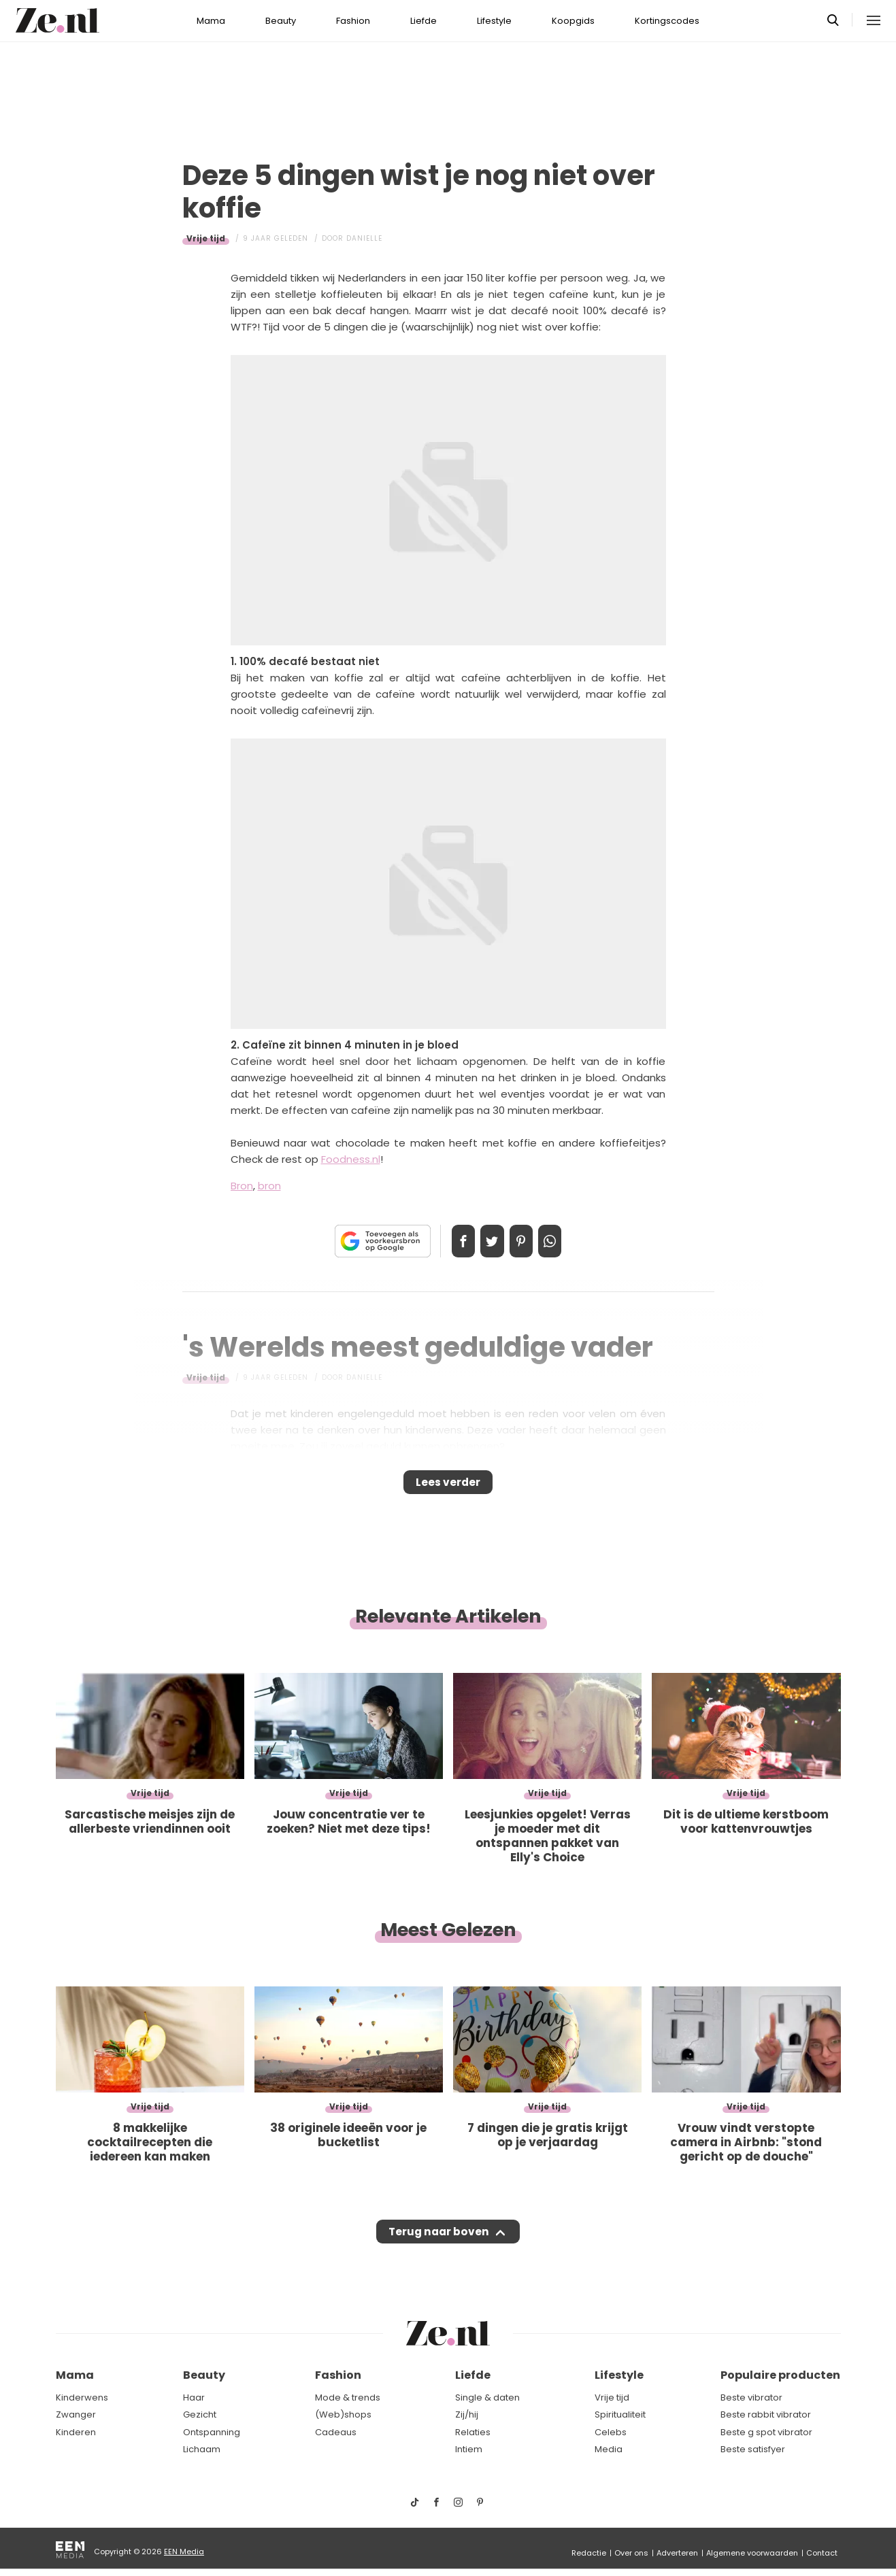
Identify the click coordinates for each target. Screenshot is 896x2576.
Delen (449, 1241)
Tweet (487, 1241)
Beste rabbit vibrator (765, 2415)
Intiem (468, 2449)
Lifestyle (494, 20)
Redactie (588, 2552)
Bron (242, 1186)
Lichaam (201, 2449)
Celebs (611, 2432)
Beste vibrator (751, 2397)
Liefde (423, 20)
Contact (821, 2552)
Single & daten (487, 2397)
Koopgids (573, 20)
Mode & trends (347, 2397)
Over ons (631, 2552)
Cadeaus (335, 2432)
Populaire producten (780, 2376)
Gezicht (199, 2415)
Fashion (353, 20)
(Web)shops (343, 2415)
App (564, 1241)
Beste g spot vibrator (766, 2432)
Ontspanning (211, 2432)
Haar (194, 2397)
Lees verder (448, 1486)
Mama (211, 20)
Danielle (364, 238)
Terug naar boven (439, 2245)
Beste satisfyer (752, 2449)
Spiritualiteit (620, 2415)
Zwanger (76, 2415)
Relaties (473, 2432)
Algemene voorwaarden (752, 2552)
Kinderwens (82, 2397)
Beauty (280, 20)
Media (609, 2449)
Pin (526, 1241)
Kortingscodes (667, 20)
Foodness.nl (350, 1159)
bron (269, 1186)
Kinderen (76, 2432)
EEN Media (184, 2551)
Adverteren (677, 2552)
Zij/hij (466, 2415)
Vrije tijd (205, 238)
